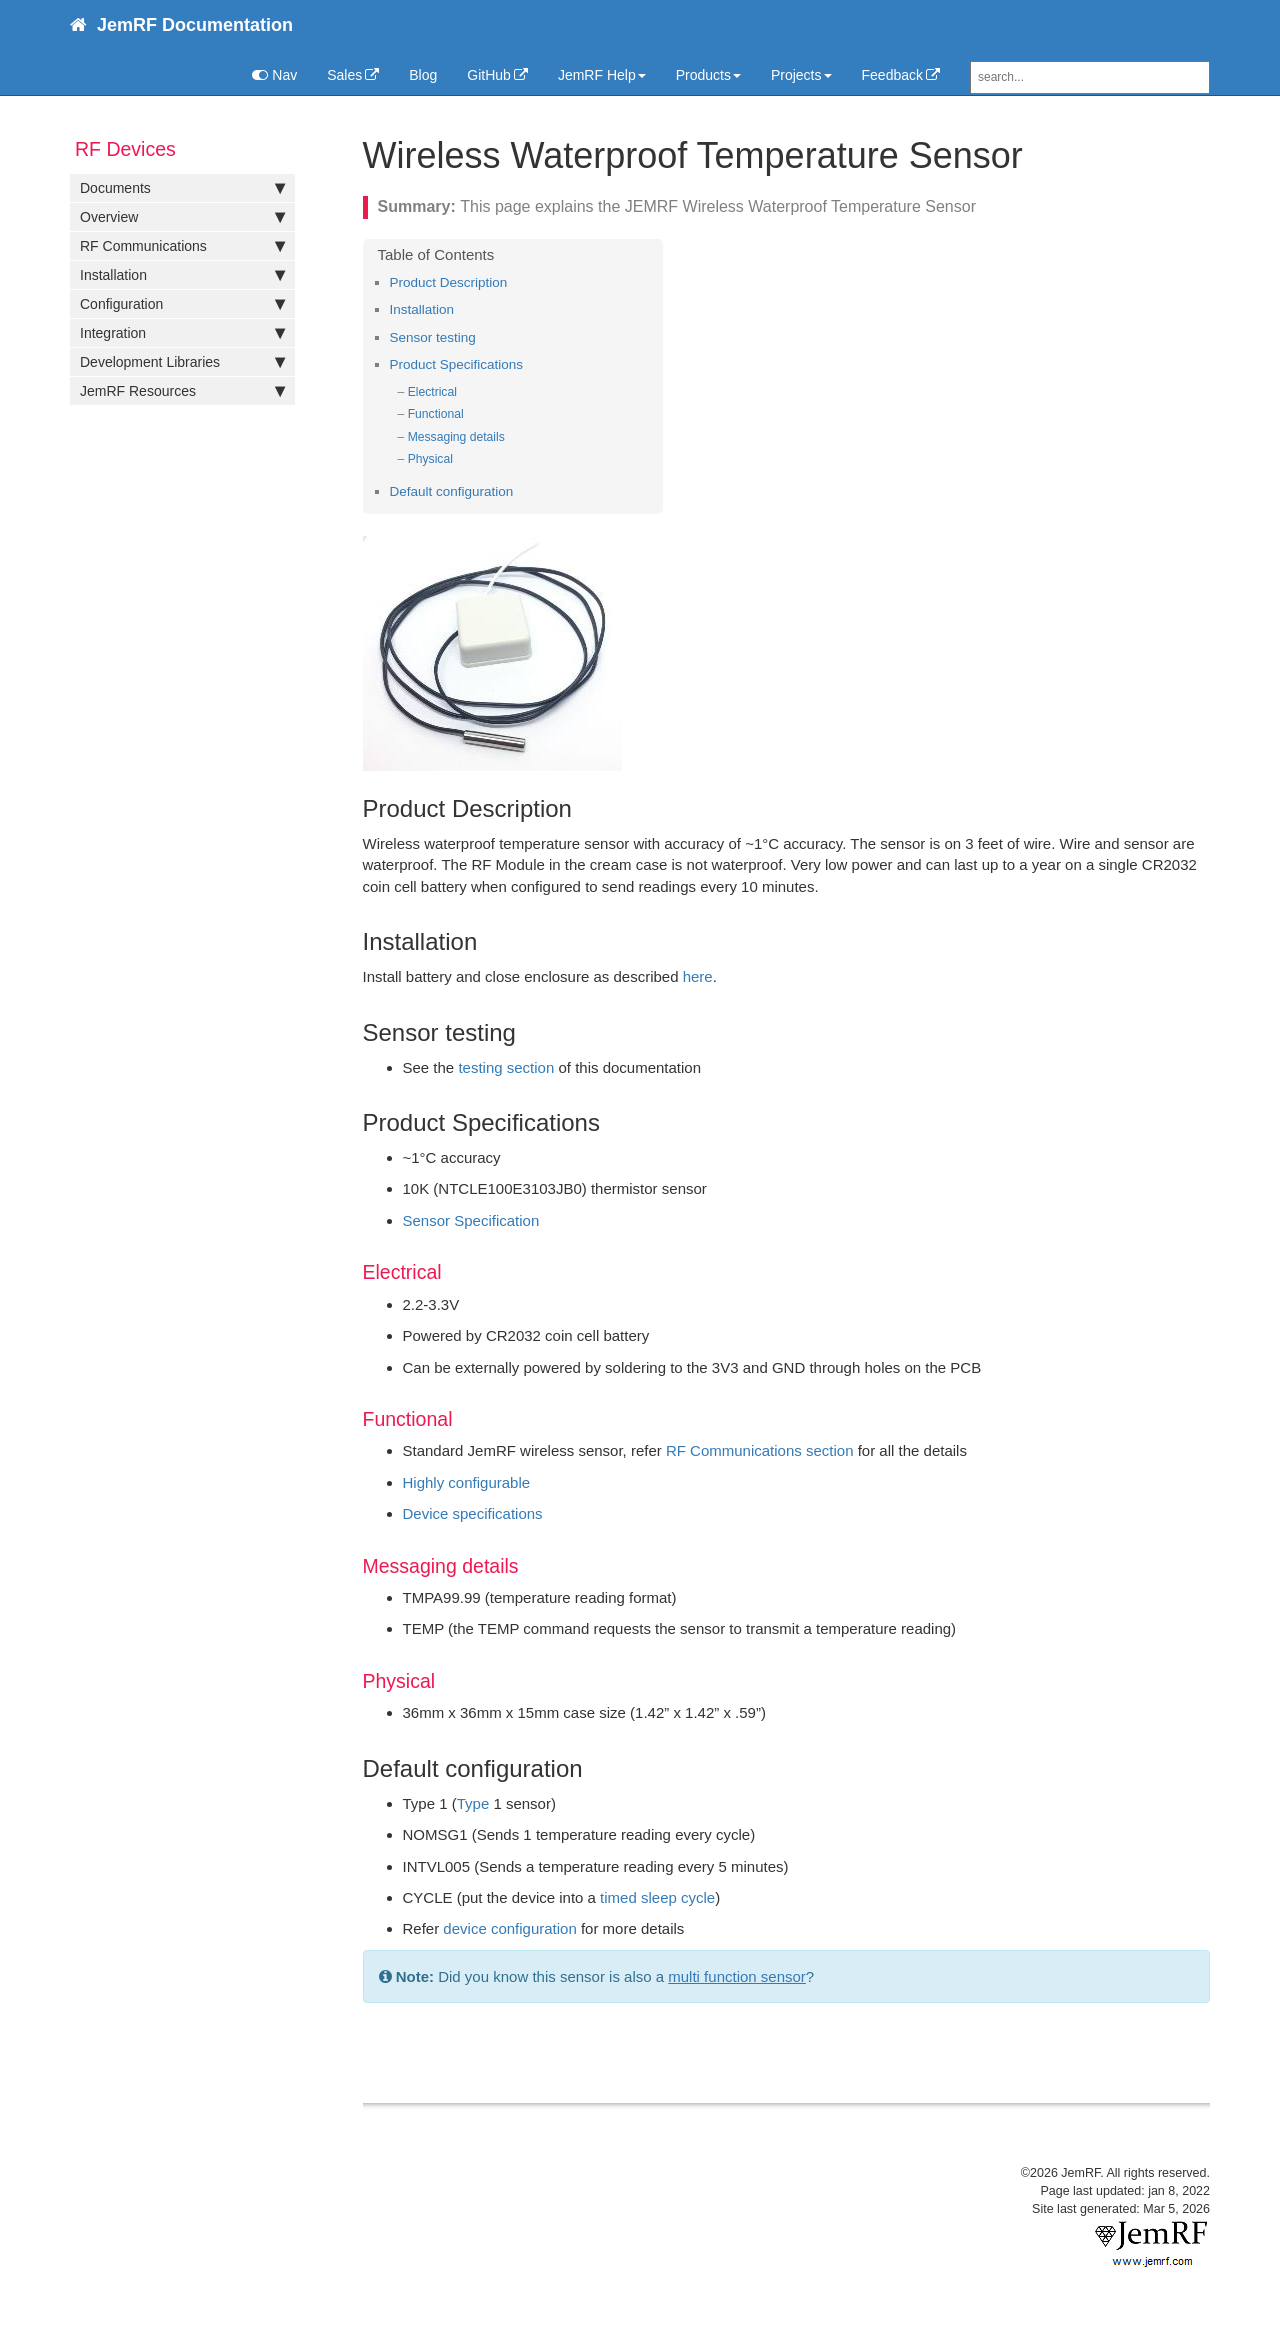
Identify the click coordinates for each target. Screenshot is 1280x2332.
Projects (801, 75)
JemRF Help (602, 75)
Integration (182, 333)
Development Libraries (182, 362)
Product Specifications (457, 364)
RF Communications (182, 246)
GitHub (489, 75)
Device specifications (473, 1513)
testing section (506, 1067)
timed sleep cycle (657, 1897)
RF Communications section (760, 1450)
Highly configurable (467, 1482)
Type (473, 1803)
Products (708, 75)
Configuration (182, 304)
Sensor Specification (471, 1220)
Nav (274, 75)
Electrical (432, 392)
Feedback (892, 75)
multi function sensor (737, 1976)
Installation (182, 275)
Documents (182, 188)
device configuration (509, 1928)
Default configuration (452, 491)
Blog (423, 75)
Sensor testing (433, 337)
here (698, 976)
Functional (436, 414)
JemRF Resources (182, 391)
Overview (182, 217)
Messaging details (456, 437)
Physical (430, 459)
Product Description (449, 282)
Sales (344, 75)
